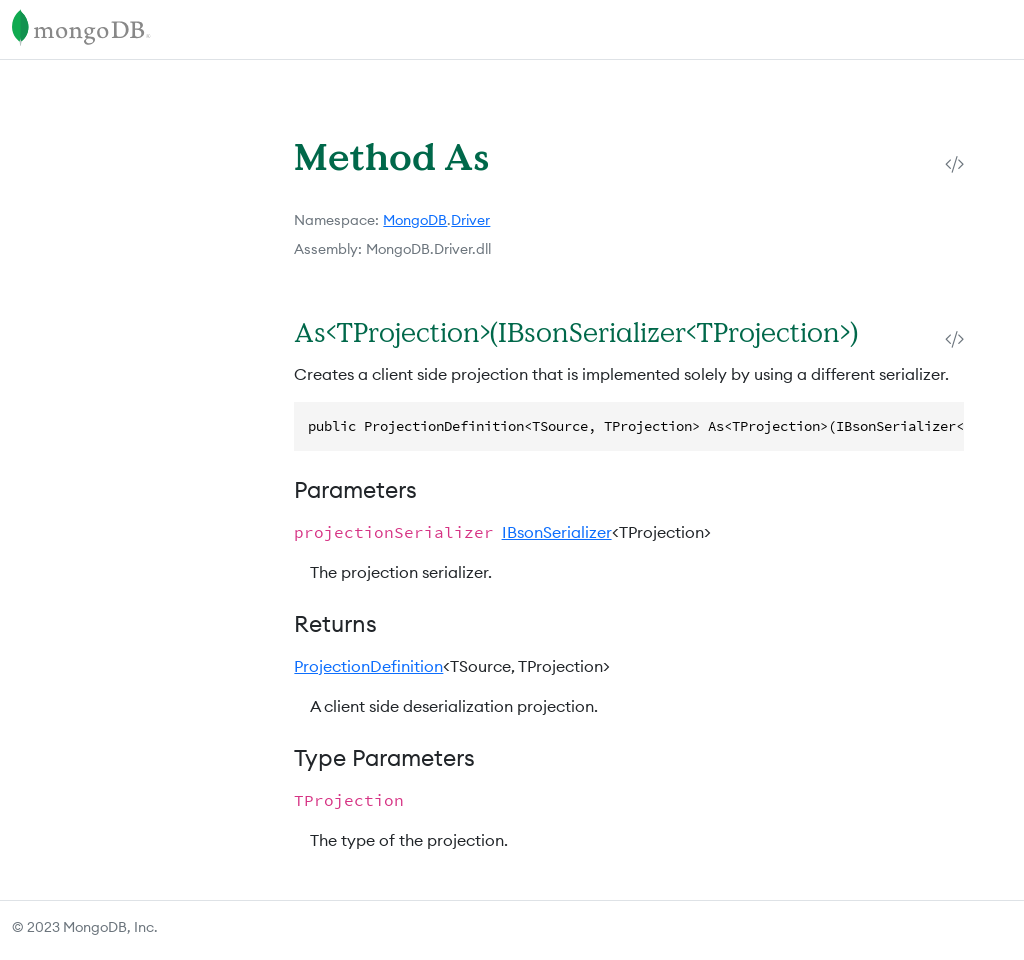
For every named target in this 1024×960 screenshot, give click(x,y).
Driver (470, 220)
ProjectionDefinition (368, 666)
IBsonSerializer (557, 532)
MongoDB (415, 220)
